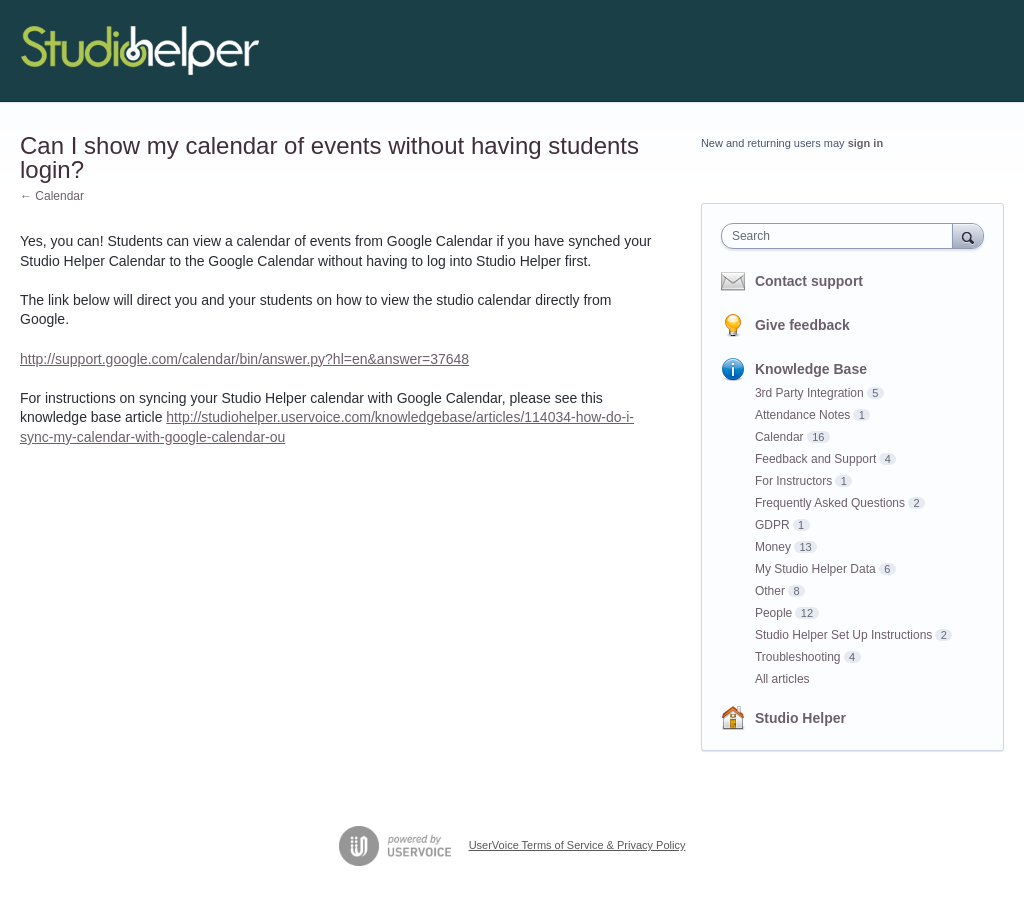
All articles (782, 679)
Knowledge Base (811, 369)
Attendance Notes (802, 415)
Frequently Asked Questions (830, 503)
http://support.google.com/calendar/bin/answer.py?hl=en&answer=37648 (244, 359)
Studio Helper (800, 718)
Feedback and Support (815, 459)
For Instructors (793, 481)
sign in (865, 143)
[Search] (968, 235)
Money (773, 547)
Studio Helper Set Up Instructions (843, 635)
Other (770, 591)
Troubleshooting (798, 657)
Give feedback (802, 325)
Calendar (779, 437)
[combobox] (841, 236)
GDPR (772, 525)
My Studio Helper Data (815, 569)
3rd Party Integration (809, 393)
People (773, 613)
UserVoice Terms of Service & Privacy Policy (577, 845)
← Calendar (52, 196)
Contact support (809, 281)
